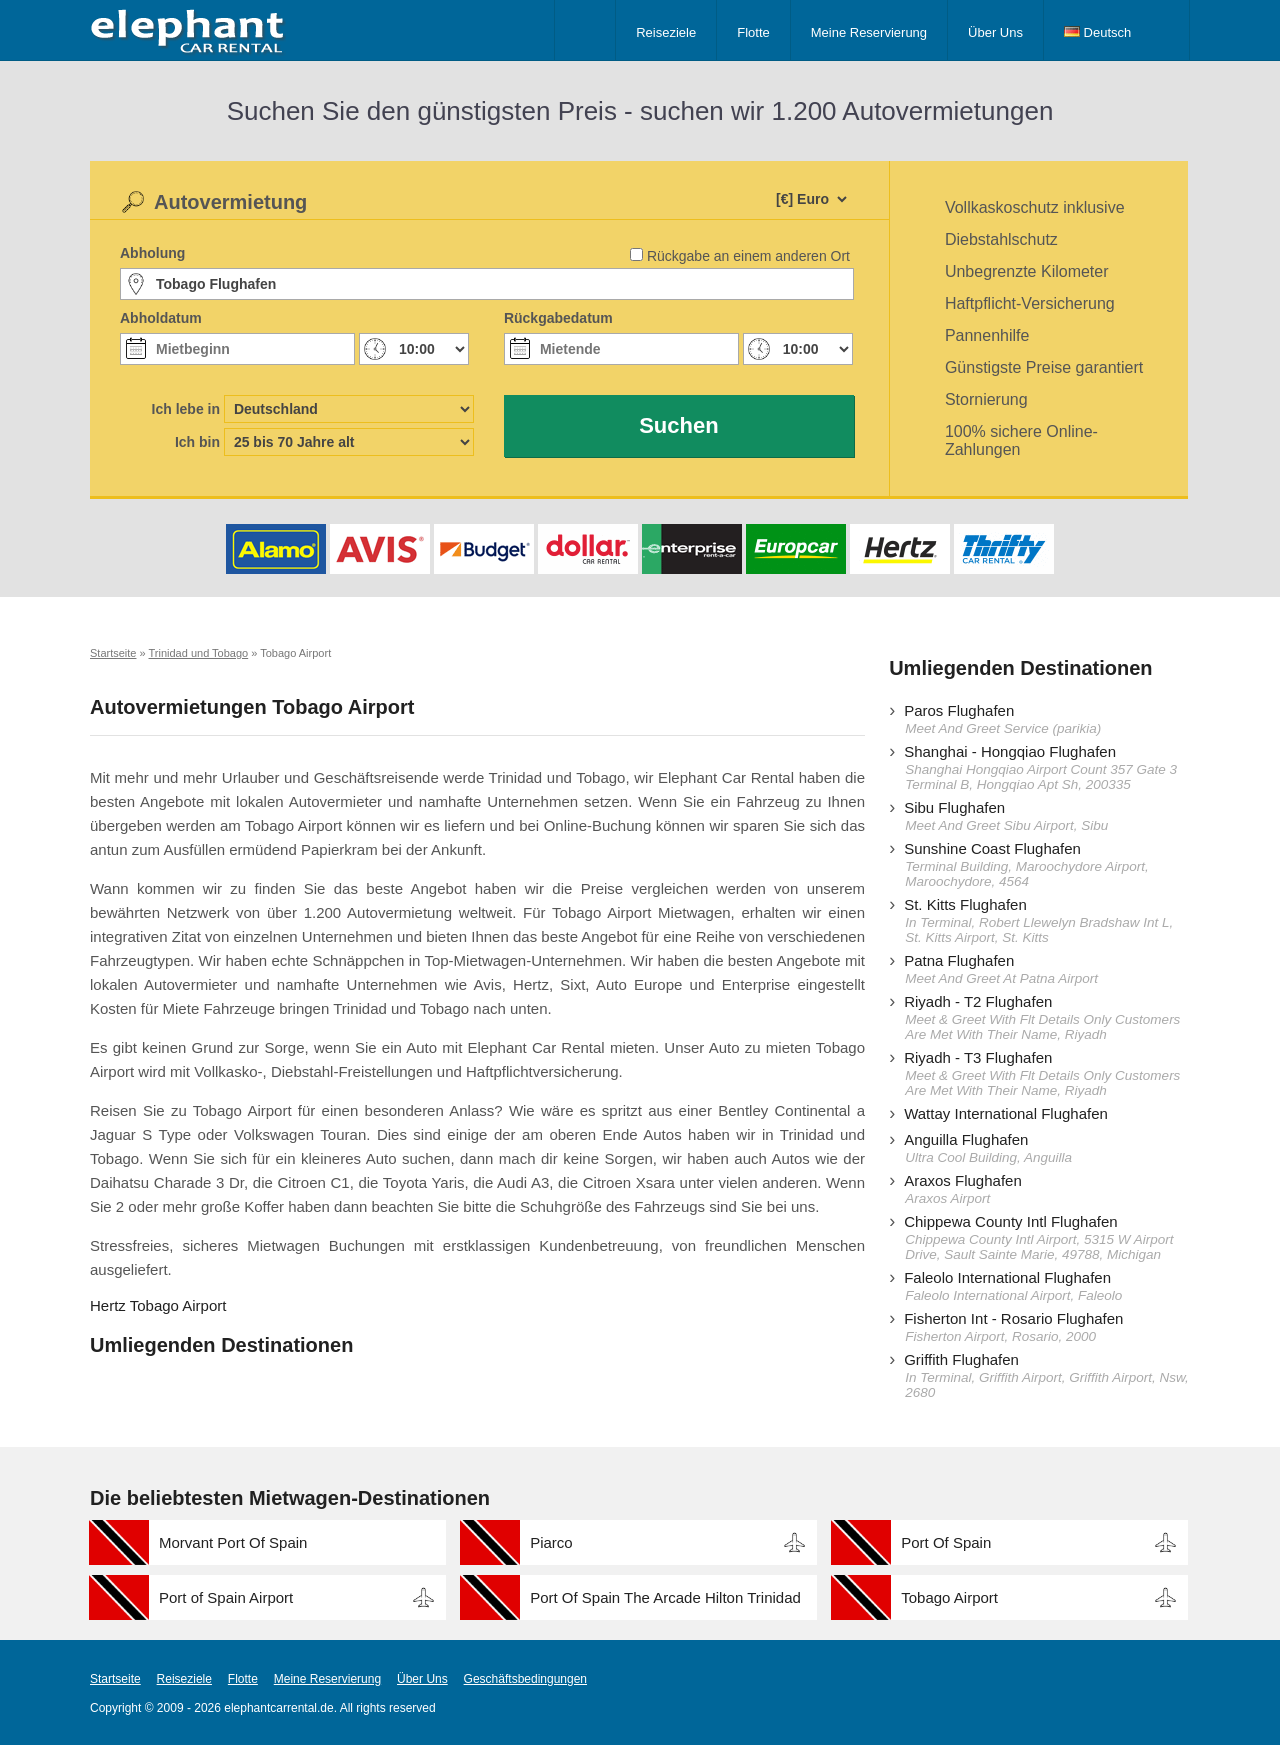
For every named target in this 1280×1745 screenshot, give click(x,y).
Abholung (152, 253)
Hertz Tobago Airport (158, 1305)
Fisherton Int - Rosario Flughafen (1013, 1318)
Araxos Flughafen (963, 1180)
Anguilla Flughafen (966, 1139)
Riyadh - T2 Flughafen (978, 1001)
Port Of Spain (946, 1542)
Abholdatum (161, 318)
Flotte (753, 32)
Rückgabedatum (558, 318)
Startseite (115, 1679)
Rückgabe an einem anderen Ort (748, 256)
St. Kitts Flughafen (965, 904)
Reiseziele (666, 32)
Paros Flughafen (959, 710)
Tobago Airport (949, 1597)
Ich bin (197, 442)
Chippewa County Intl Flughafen (1010, 1221)
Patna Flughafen (959, 960)
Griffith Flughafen (961, 1359)
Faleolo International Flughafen (1007, 1277)
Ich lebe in (186, 409)
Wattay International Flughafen (1006, 1113)
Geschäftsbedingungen (525, 1679)
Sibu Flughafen (954, 807)
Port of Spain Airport (226, 1597)
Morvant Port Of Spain (233, 1542)
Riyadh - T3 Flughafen (978, 1057)
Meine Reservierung (869, 32)
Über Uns (995, 32)
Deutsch (1097, 32)
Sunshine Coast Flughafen (992, 848)
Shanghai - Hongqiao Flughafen (1010, 751)
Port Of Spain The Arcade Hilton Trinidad (665, 1597)
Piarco (551, 1542)
